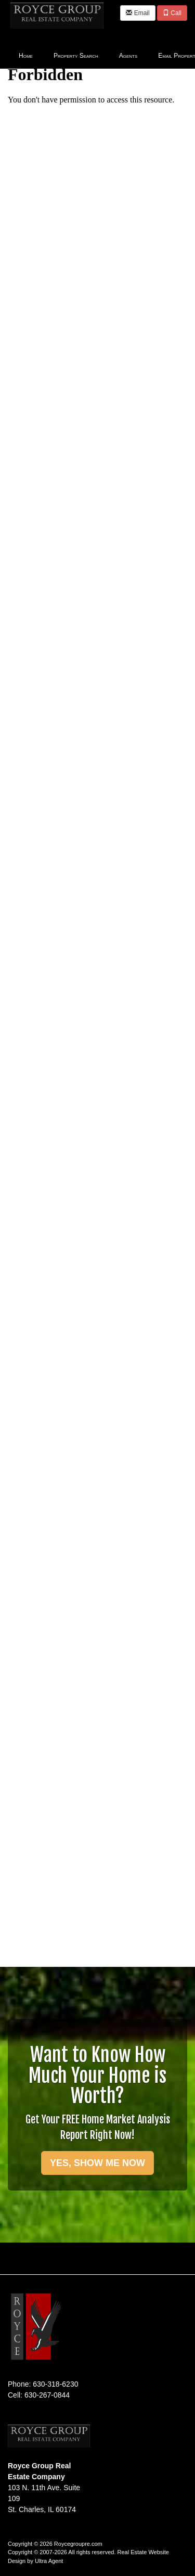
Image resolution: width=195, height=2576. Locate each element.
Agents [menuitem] (128, 55)
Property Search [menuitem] (76, 55)
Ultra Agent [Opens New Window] (49, 2561)
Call (172, 13)
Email (137, 13)
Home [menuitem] (26, 55)
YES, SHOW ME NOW (97, 2163)
